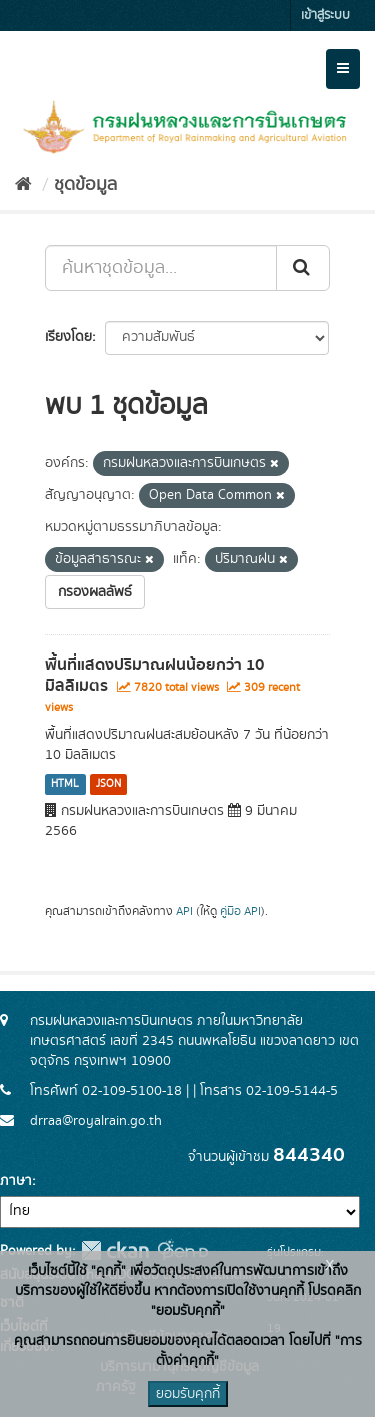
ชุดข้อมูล (85, 185)
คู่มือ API (240, 911)
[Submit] (303, 268)
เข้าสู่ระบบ (325, 15)
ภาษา (16, 1181)
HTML (65, 784)
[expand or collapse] (343, 69)
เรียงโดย (68, 337)
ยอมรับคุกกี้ (188, 1394)
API (184, 911)
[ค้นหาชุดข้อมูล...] (161, 268)
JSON (108, 784)
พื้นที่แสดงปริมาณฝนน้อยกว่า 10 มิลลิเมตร (154, 675)
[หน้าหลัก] (23, 185)
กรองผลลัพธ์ (95, 592)
